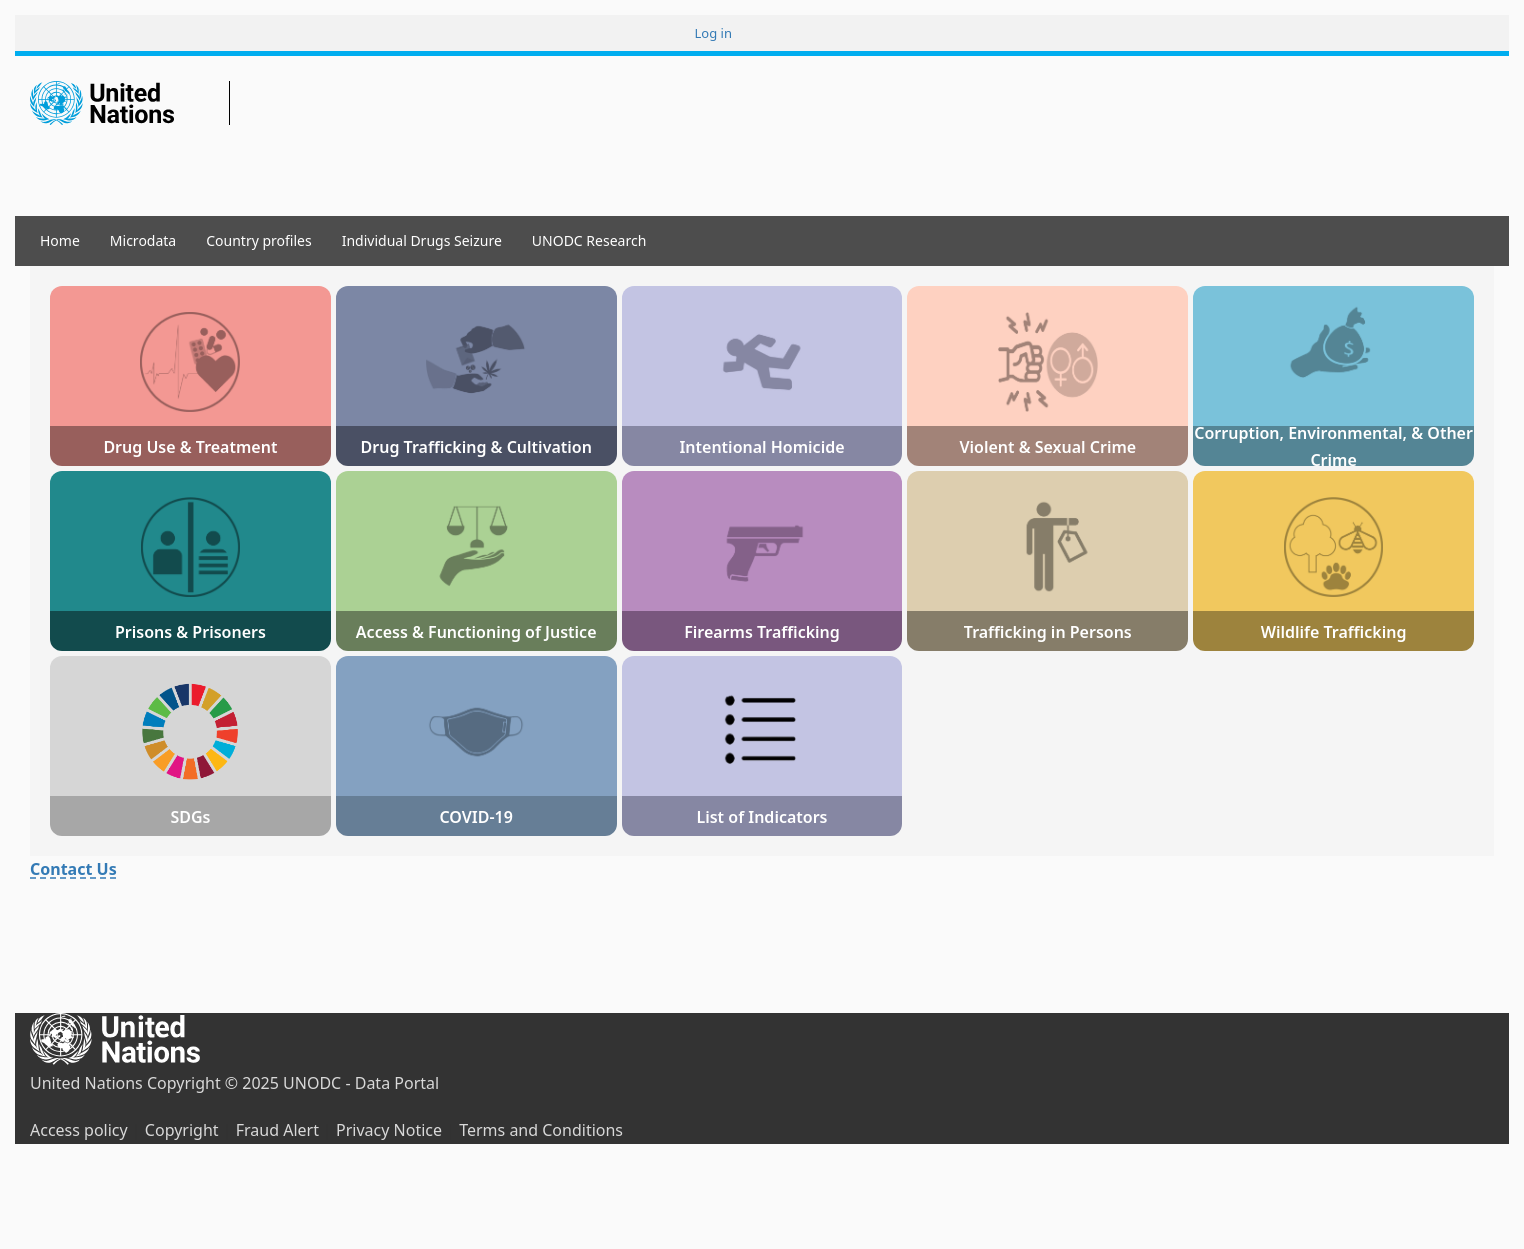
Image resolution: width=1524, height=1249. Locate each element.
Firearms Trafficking (762, 632)
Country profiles (258, 240)
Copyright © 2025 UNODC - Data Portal (293, 1083)
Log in (713, 33)
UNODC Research (589, 240)
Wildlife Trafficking (1334, 632)
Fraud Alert (277, 1130)
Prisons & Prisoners (190, 632)
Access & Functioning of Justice (476, 632)
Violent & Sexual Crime (1047, 447)
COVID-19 (475, 817)
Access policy (79, 1130)
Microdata (143, 240)
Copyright (182, 1130)
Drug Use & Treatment (190, 447)
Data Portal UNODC (260, 106)
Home (60, 240)
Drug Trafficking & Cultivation (476, 447)
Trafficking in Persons (1048, 632)
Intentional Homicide (761, 447)
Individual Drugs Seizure (422, 240)
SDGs (190, 817)
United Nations (86, 1083)
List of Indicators (761, 817)
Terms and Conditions (541, 1130)
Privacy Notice (389, 1130)
